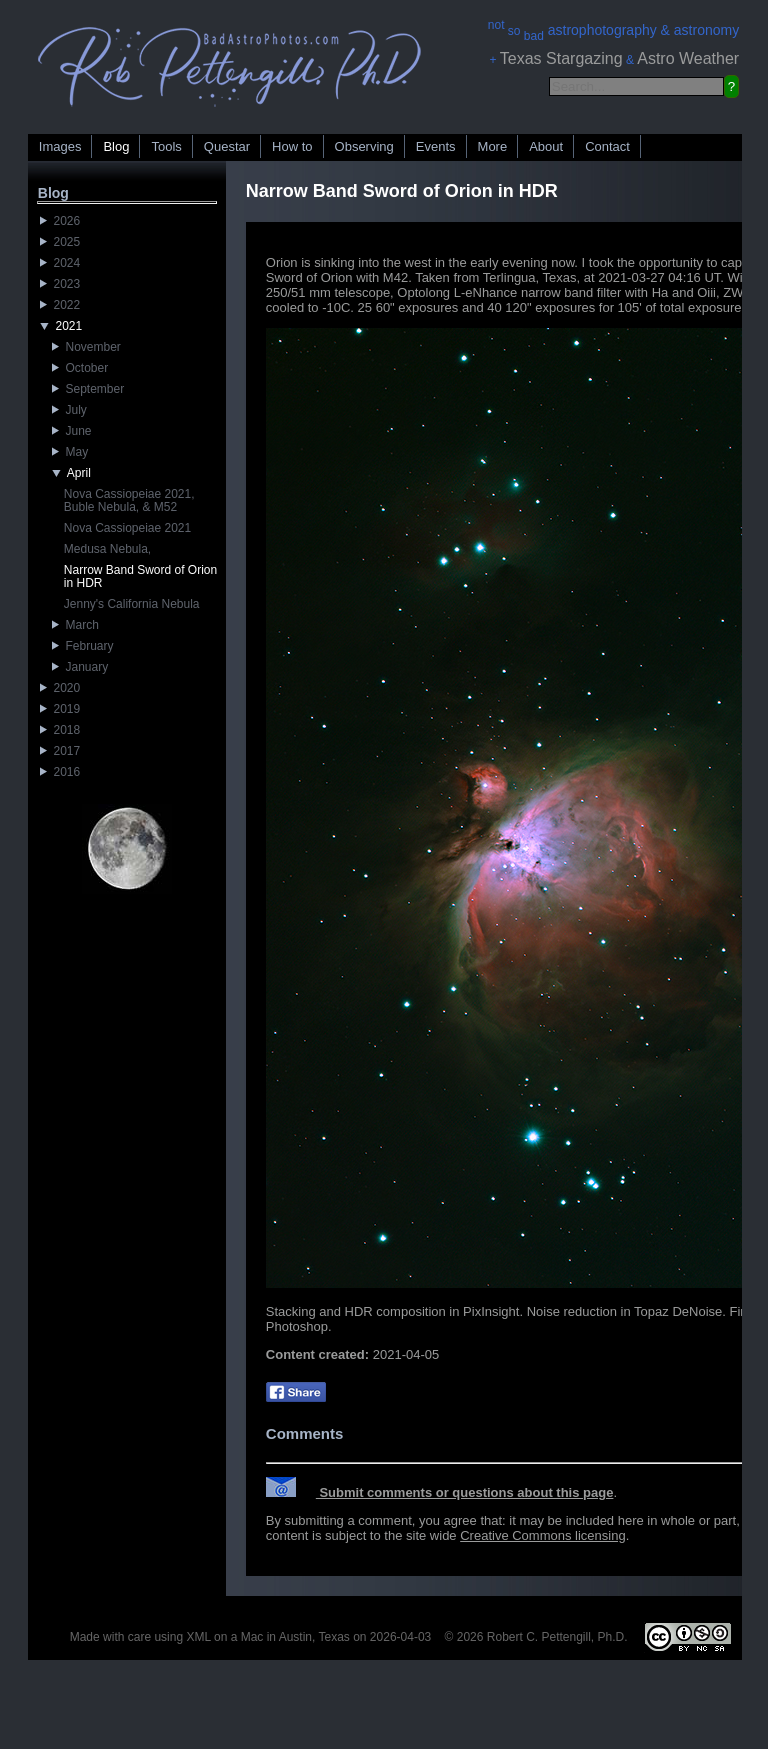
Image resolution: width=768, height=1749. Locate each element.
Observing (364, 146)
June (72, 431)
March (75, 625)
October (80, 368)
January (80, 667)
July (69, 410)
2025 (60, 242)
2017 (60, 751)
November (86, 347)
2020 (60, 688)
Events (436, 146)
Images (60, 146)
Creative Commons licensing (542, 1535)
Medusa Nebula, (107, 549)
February (83, 646)
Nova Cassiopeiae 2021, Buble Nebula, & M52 (129, 500)
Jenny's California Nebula (132, 604)
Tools (166, 146)
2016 (60, 772)
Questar (227, 146)
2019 (60, 709)
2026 (60, 221)
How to (292, 146)
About (546, 146)
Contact (607, 146)
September (88, 389)
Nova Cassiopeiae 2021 (127, 528)
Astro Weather (688, 58)
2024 (60, 263)
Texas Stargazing (561, 58)
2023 (60, 284)
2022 (60, 305)
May (70, 452)
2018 (60, 730)
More (493, 146)
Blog (116, 146)
